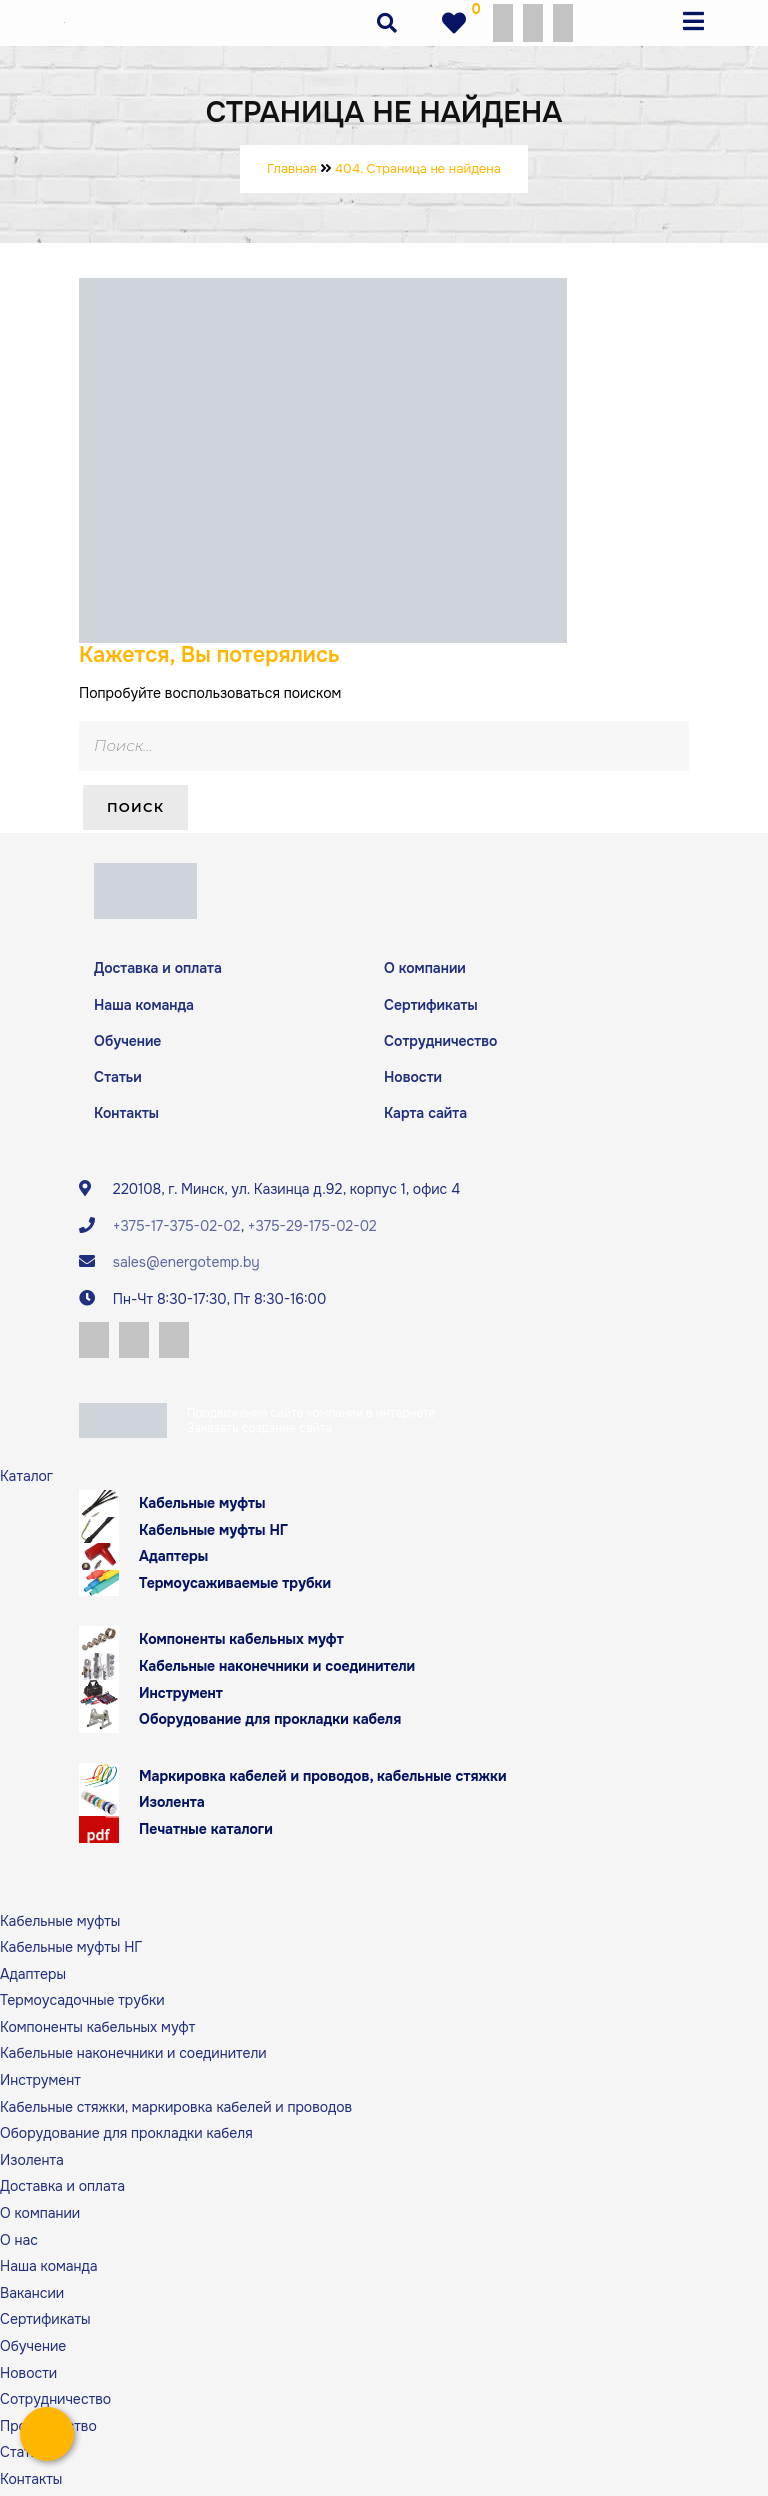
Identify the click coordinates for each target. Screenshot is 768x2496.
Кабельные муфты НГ (213, 1533)
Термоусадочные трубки (82, 2004)
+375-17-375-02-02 (177, 1228)
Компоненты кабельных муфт (241, 1643)
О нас (19, 2243)
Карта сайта (425, 1115)
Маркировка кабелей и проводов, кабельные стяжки (323, 1779)
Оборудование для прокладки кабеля (270, 1723)
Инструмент (181, 1696)
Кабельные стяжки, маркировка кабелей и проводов (176, 2110)
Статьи (118, 1078)
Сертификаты (431, 1005)
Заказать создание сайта (259, 1432)
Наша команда (144, 1005)
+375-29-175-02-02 (312, 1228)
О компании (425, 968)
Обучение (127, 1041)
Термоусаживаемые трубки (235, 1586)
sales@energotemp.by (186, 1264)
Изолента (172, 1806)
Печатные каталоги (206, 1833)
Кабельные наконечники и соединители (277, 1670)
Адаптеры (173, 1560)
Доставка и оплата (158, 968)
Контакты (126, 1115)
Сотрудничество (440, 1041)
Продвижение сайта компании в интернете (311, 1417)
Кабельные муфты (202, 1507)
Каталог (26, 1480)
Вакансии (32, 2296)
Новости (413, 1078)
